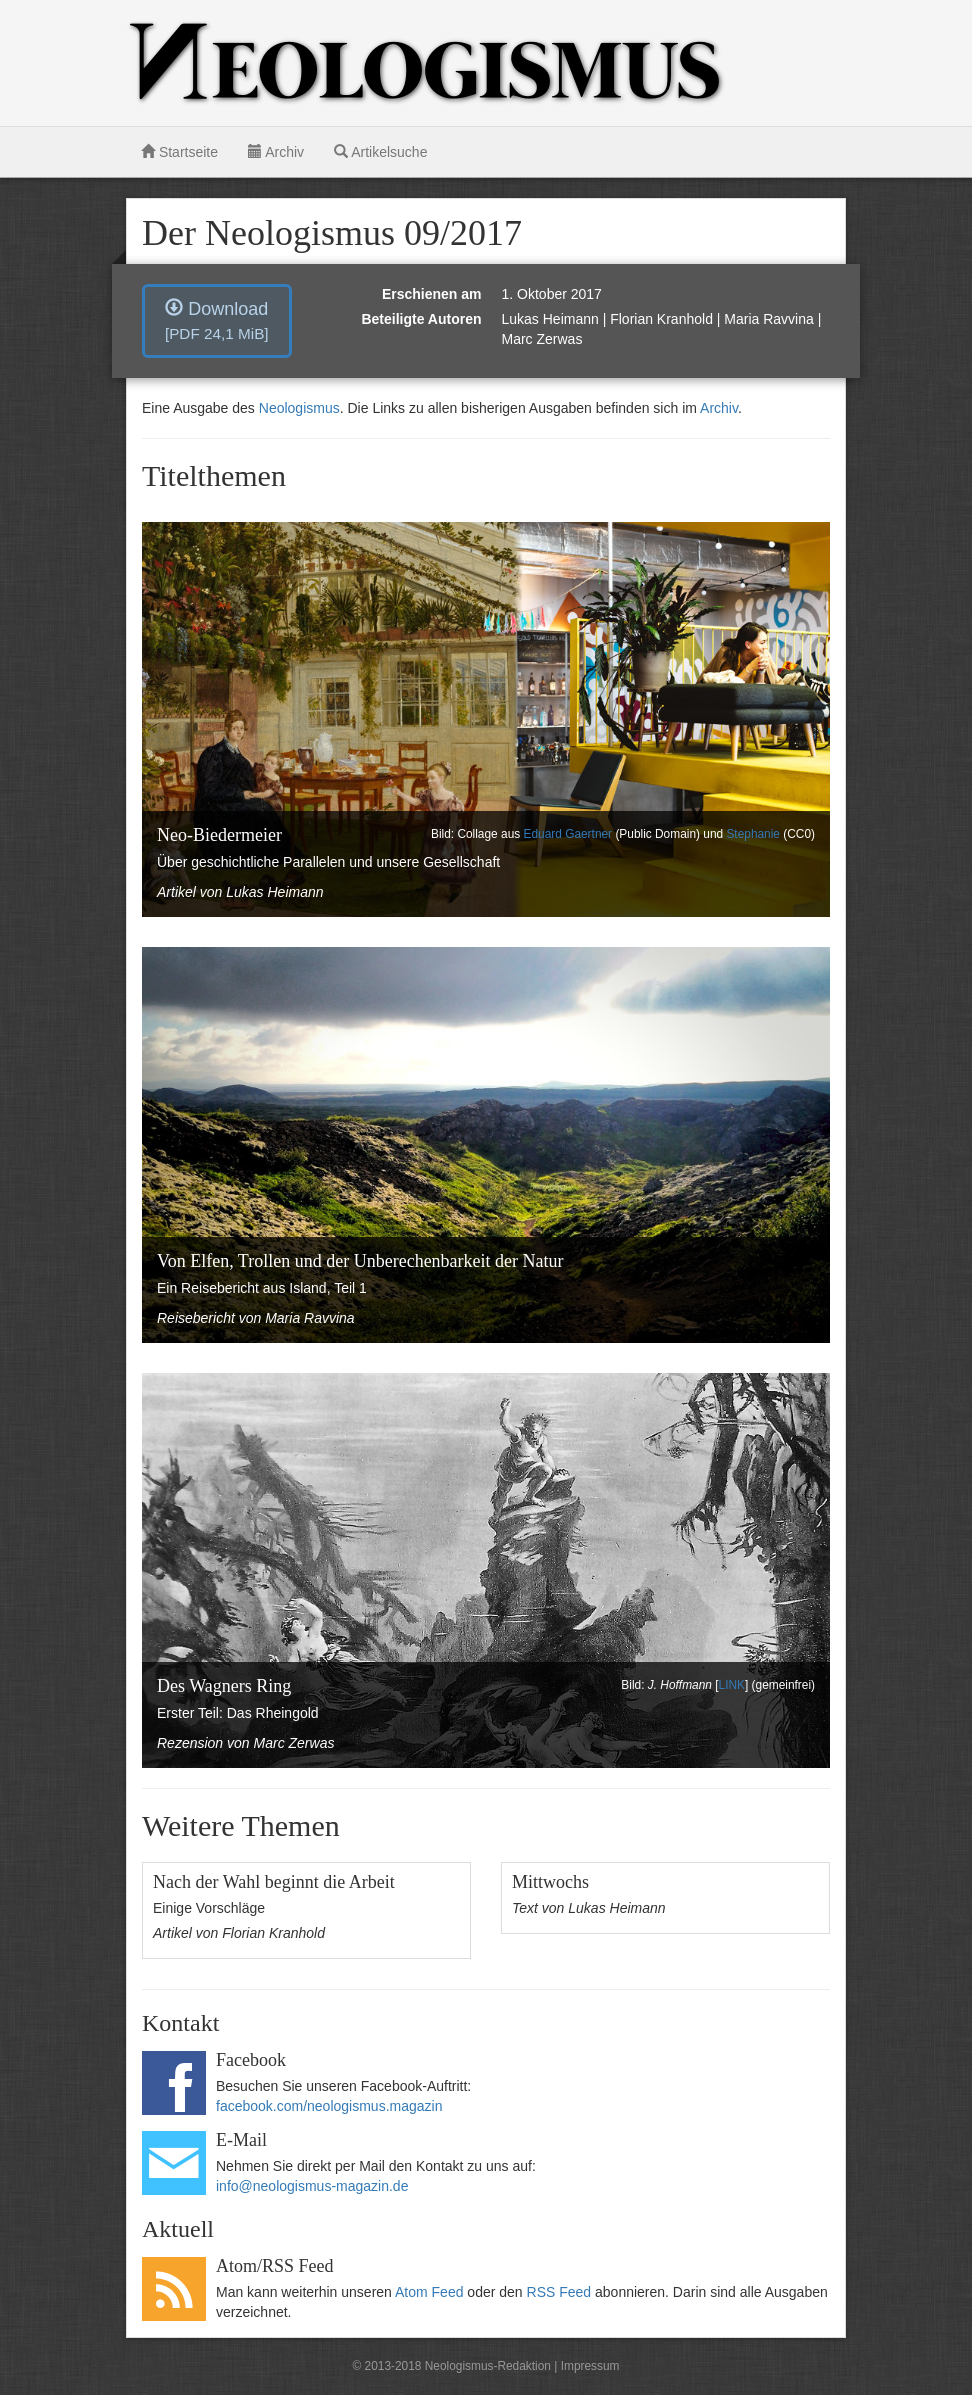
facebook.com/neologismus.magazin (329, 2106)
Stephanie (753, 834)
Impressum (590, 2366)
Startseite (179, 152)
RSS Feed (559, 2292)
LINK (732, 1685)
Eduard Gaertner (568, 834)
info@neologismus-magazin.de (312, 2186)
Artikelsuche (380, 152)
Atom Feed (429, 2292)
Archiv (276, 152)
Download (217, 320)
